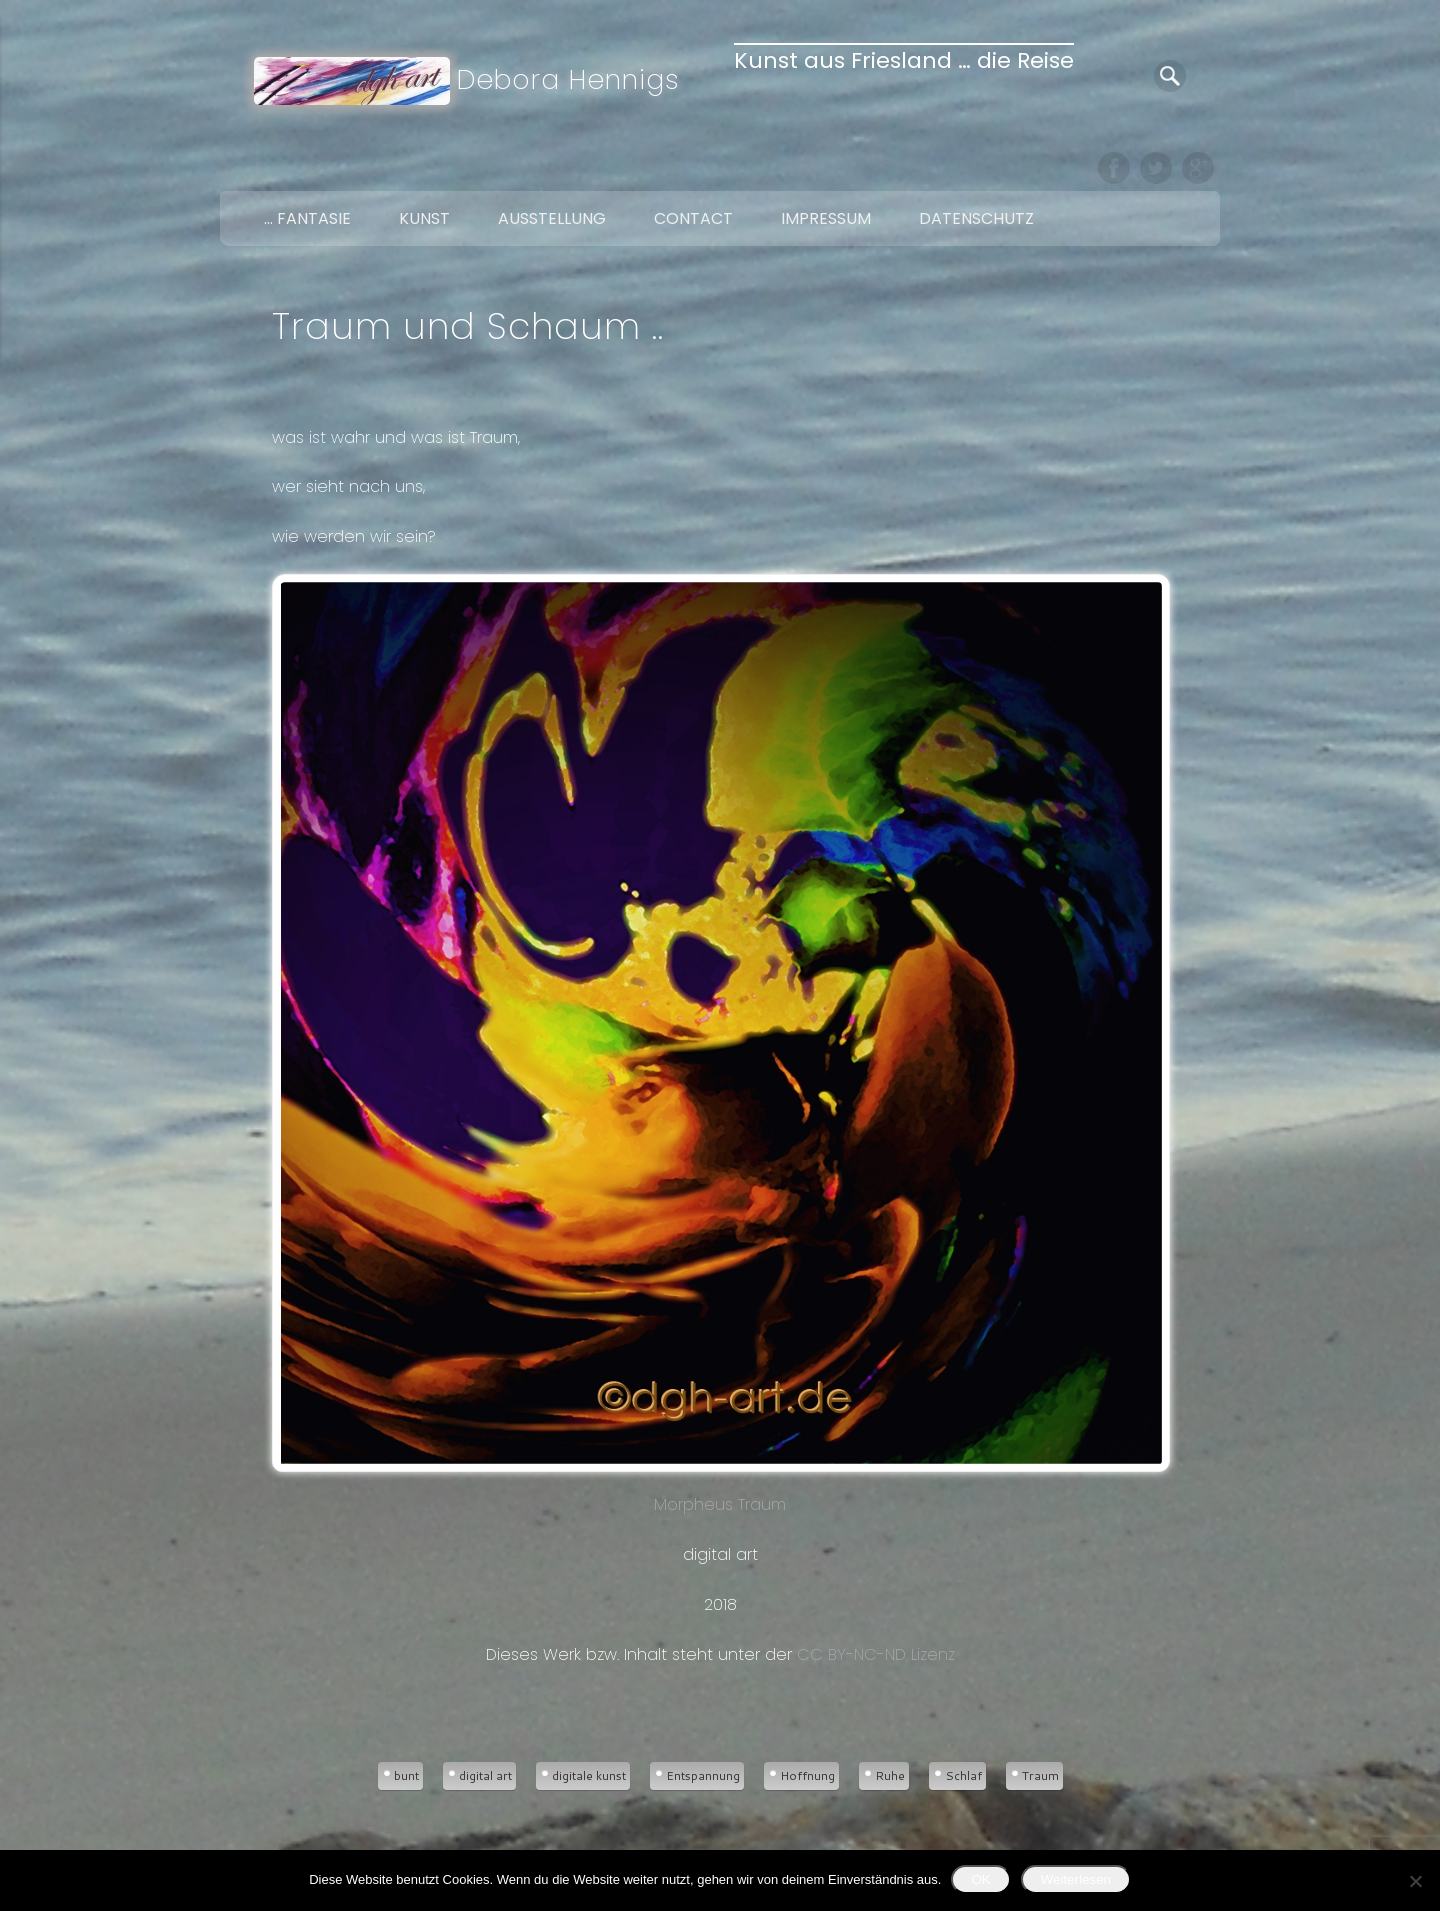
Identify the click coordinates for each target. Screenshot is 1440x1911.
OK (980, 1879)
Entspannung (703, 1775)
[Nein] (1415, 1881)
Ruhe (890, 1775)
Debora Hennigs (568, 79)
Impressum (826, 218)
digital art (485, 1775)
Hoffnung (807, 1775)
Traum (1040, 1775)
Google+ (1198, 168)
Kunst (424, 218)
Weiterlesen (1076, 1879)
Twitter (1156, 168)
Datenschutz (976, 218)
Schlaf (963, 1775)
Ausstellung (552, 218)
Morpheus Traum (719, 1045)
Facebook (1114, 168)
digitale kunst (589, 1775)
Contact (693, 218)
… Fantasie (307, 218)
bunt (406, 1775)
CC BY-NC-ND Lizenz (876, 1654)
